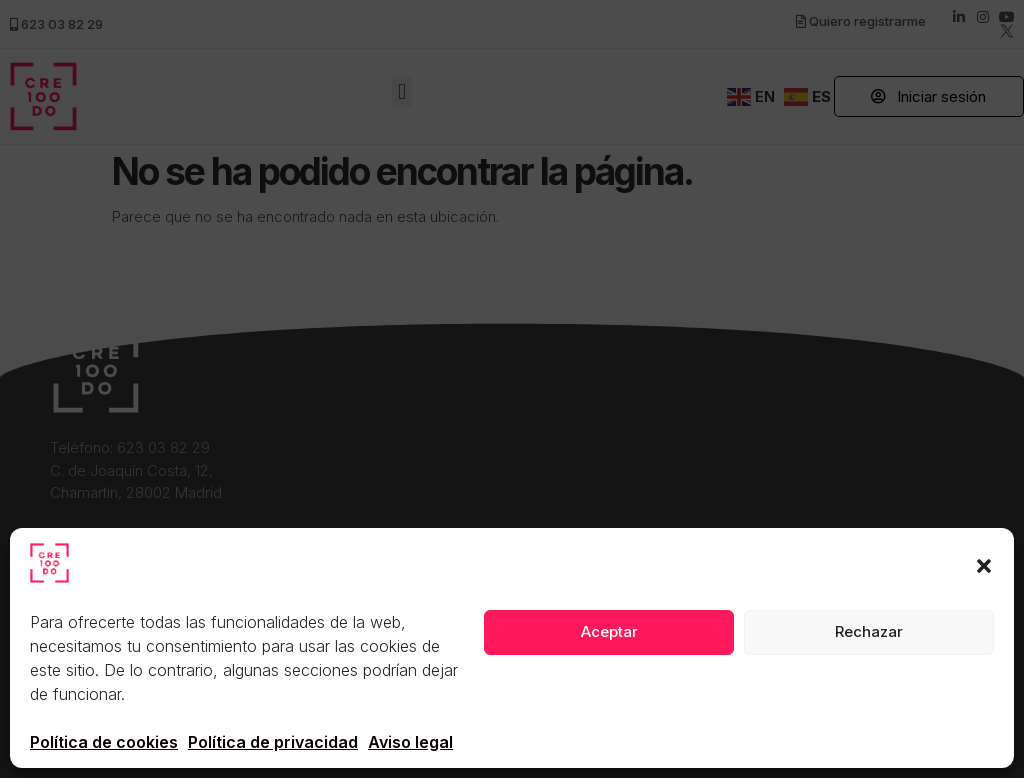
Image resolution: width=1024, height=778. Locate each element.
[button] (984, 566)
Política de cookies (104, 742)
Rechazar (869, 631)
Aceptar (609, 631)
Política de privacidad (273, 742)
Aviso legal (410, 742)
